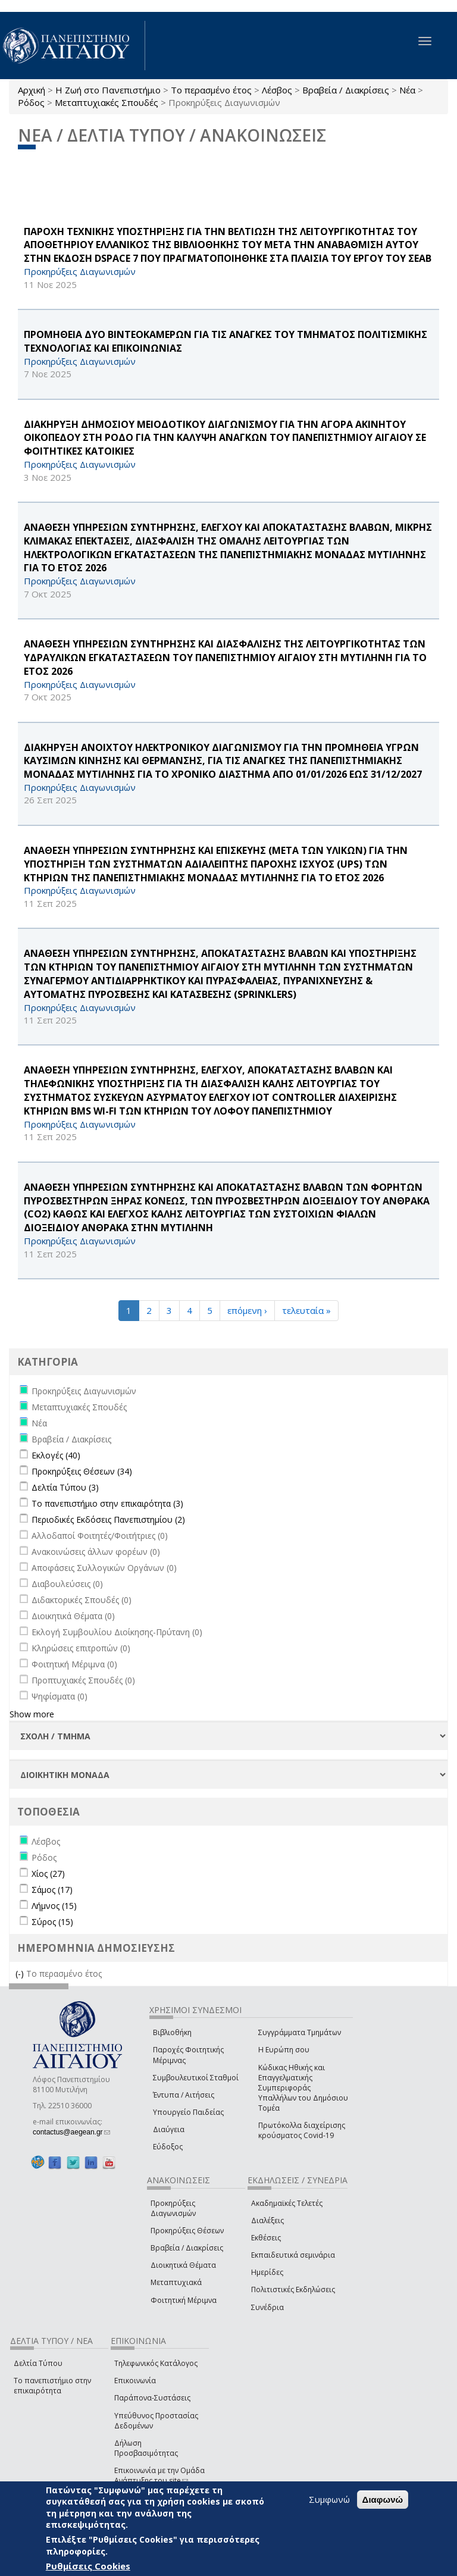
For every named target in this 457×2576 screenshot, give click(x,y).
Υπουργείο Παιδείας (188, 2112)
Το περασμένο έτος (211, 90)
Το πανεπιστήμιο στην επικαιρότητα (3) (107, 1503)
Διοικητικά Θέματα (183, 2265)
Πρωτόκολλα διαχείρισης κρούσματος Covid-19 (301, 2130)
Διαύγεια (168, 2129)
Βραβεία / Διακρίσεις (345, 90)
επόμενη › (247, 1310)
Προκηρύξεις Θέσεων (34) (82, 1471)
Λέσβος (277, 90)
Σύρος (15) (52, 1921)
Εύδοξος (168, 2147)
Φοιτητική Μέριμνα (184, 2300)
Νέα (407, 90)
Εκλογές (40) (56, 1455)
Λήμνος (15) (54, 1905)
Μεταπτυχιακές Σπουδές (106, 102)
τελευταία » (306, 1310)
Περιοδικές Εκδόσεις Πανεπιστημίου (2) (108, 1519)
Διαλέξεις (267, 2220)
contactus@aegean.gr (71, 2132)
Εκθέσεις (266, 2238)
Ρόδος (31, 102)
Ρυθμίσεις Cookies (88, 2566)
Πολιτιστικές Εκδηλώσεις (293, 2289)
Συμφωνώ (329, 2499)
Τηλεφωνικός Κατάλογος (156, 2363)
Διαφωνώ (382, 2499)
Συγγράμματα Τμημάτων (299, 2032)
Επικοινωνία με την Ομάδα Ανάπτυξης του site (159, 2475)
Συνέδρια (267, 2307)
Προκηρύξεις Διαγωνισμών (173, 2208)
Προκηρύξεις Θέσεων (187, 2231)
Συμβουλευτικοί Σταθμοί (196, 2078)
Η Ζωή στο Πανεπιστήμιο (108, 90)
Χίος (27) (48, 1873)
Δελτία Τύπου (38, 2363)
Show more (32, 1714)
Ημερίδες (267, 2272)
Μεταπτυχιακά (176, 2282)
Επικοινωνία (135, 2380)
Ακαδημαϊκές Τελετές (287, 2203)
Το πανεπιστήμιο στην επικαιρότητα (52, 2385)
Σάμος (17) (52, 1889)
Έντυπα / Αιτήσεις (183, 2095)
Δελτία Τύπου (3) (65, 1487)
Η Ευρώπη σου (283, 2050)
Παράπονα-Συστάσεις (152, 2398)
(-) (20, 1973)
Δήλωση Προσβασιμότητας (146, 2448)
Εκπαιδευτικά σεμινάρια (293, 2255)
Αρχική (31, 90)
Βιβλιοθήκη (172, 2032)
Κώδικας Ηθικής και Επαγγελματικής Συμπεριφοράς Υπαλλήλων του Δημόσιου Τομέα (303, 2088)
